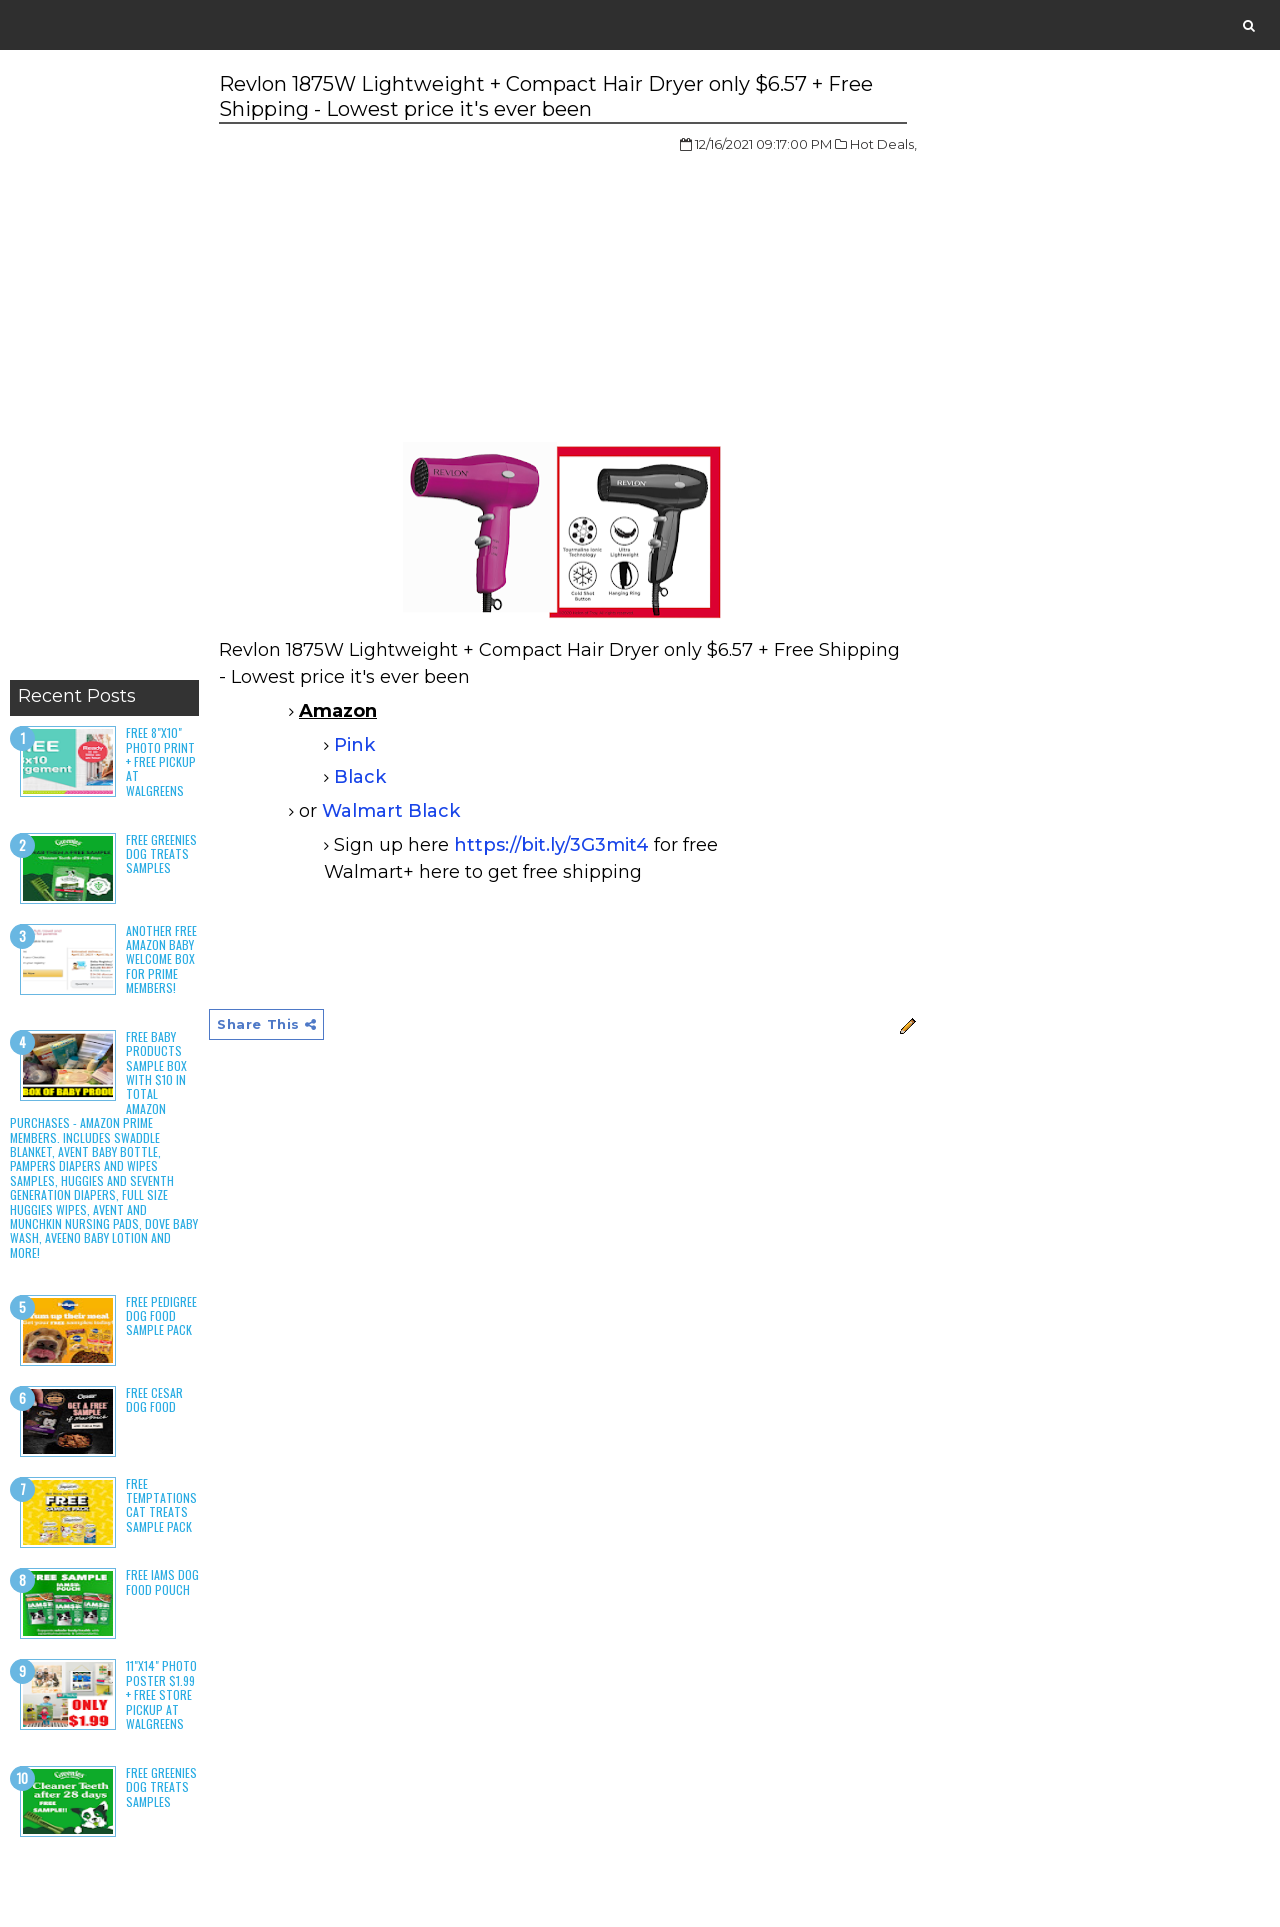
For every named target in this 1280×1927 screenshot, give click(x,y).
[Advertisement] (104, 370)
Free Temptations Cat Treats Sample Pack (161, 1505)
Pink (354, 745)
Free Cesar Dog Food (154, 1399)
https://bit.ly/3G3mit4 (551, 845)
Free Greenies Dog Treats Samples (161, 854)
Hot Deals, (883, 144)
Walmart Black (391, 811)
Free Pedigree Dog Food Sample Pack (161, 1316)
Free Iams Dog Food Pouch (162, 1581)
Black (360, 777)
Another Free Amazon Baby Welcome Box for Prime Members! (161, 959)
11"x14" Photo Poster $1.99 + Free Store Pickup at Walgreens (161, 1694)
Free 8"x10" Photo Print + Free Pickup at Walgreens (161, 761)
